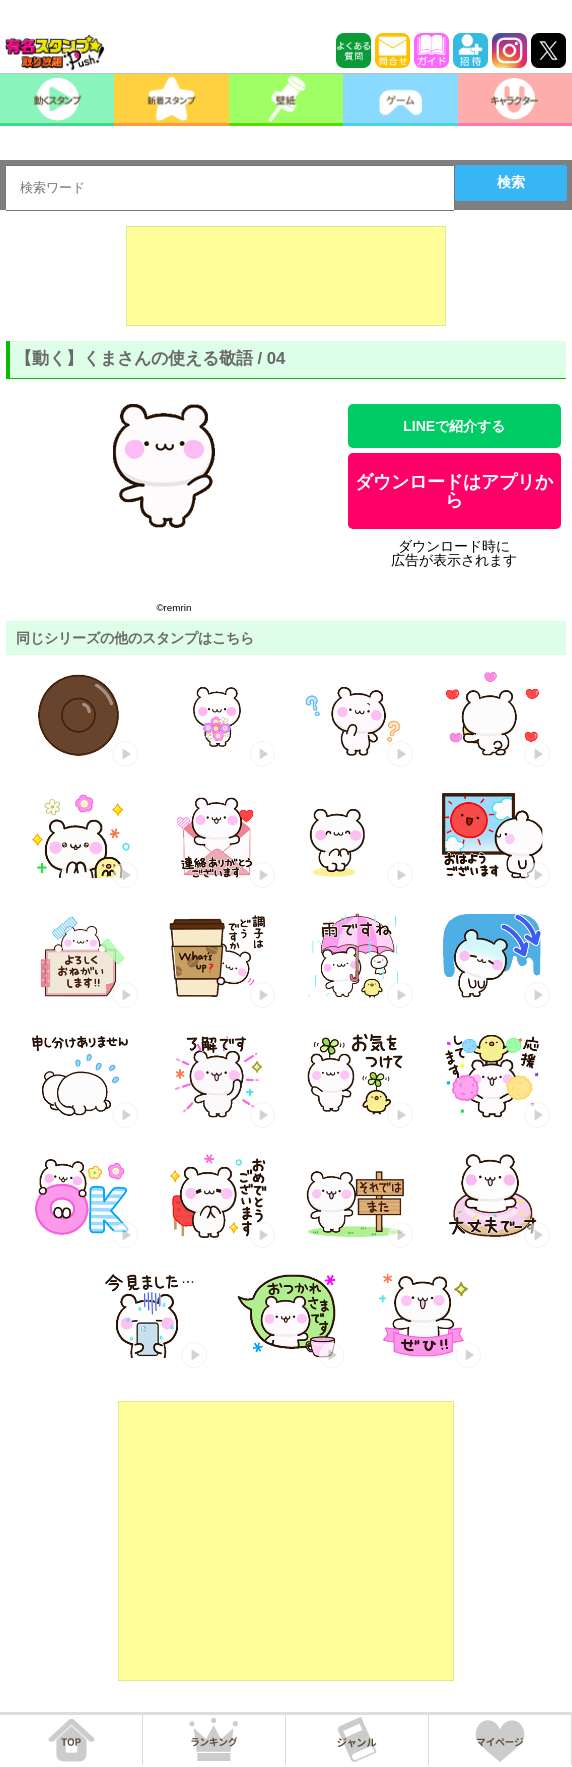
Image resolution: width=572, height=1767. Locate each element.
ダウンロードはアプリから (454, 491)
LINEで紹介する (454, 426)
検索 (511, 182)
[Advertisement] (286, 276)
